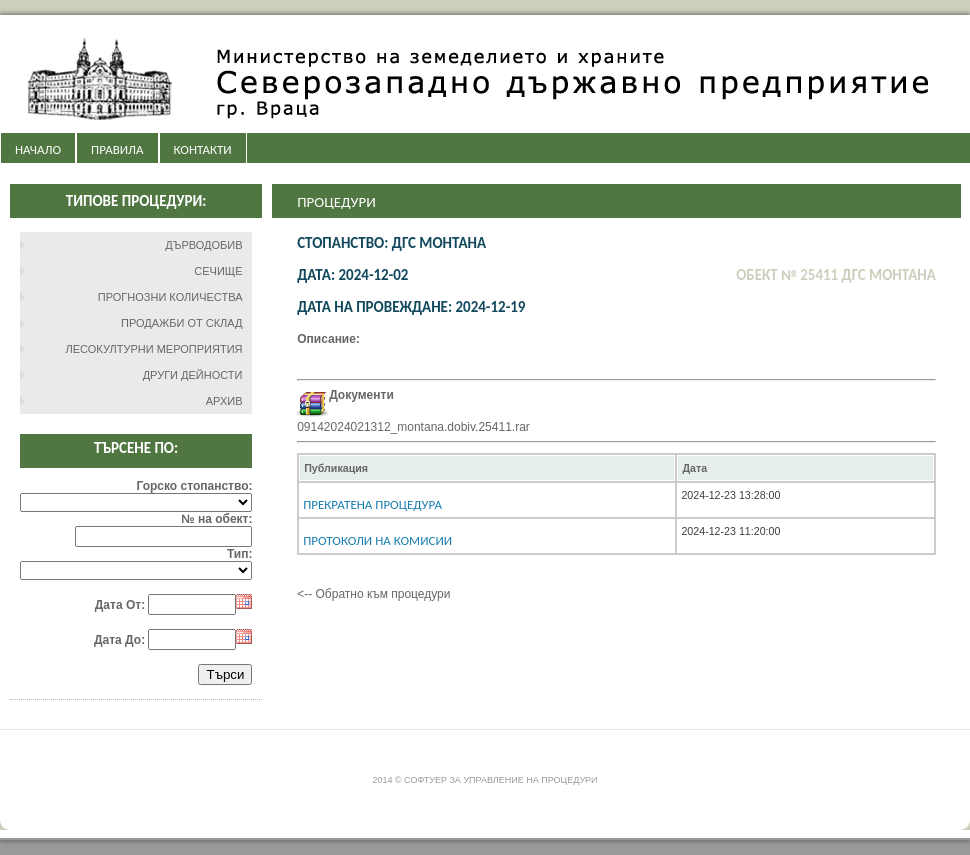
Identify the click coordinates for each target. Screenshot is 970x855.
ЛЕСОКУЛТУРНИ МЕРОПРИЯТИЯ (154, 349)
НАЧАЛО (38, 149)
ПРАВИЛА (117, 149)
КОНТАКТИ (203, 149)
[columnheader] (487, 468)
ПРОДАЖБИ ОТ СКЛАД (182, 323)
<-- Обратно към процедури (373, 594)
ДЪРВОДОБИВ (203, 245)
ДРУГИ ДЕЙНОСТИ (193, 375)
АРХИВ (224, 401)
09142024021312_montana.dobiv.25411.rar (413, 427)
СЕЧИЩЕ (218, 271)
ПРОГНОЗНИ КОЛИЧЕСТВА (170, 297)
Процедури (336, 202)
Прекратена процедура (372, 504)
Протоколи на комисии (377, 540)
